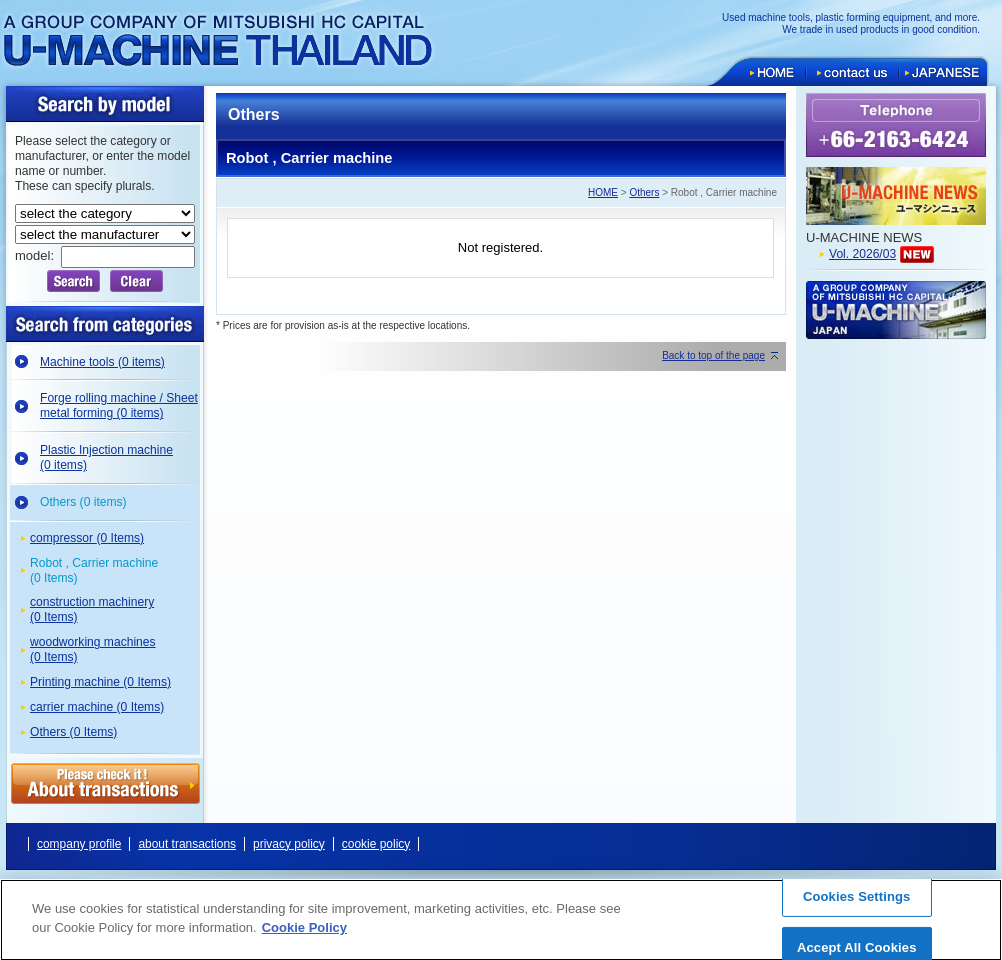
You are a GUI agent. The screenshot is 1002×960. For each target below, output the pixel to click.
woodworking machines (93, 649)
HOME (603, 192)
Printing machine (100, 682)
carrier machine (97, 707)
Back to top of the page (713, 355)
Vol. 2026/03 (862, 254)
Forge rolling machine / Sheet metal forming (119, 405)
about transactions (187, 844)
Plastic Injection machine (106, 457)
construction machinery (92, 609)
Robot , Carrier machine (94, 570)
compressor (87, 538)
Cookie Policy (304, 935)
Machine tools (102, 362)
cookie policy (376, 844)
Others (83, 502)
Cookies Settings (857, 903)
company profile (79, 844)
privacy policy (289, 844)
